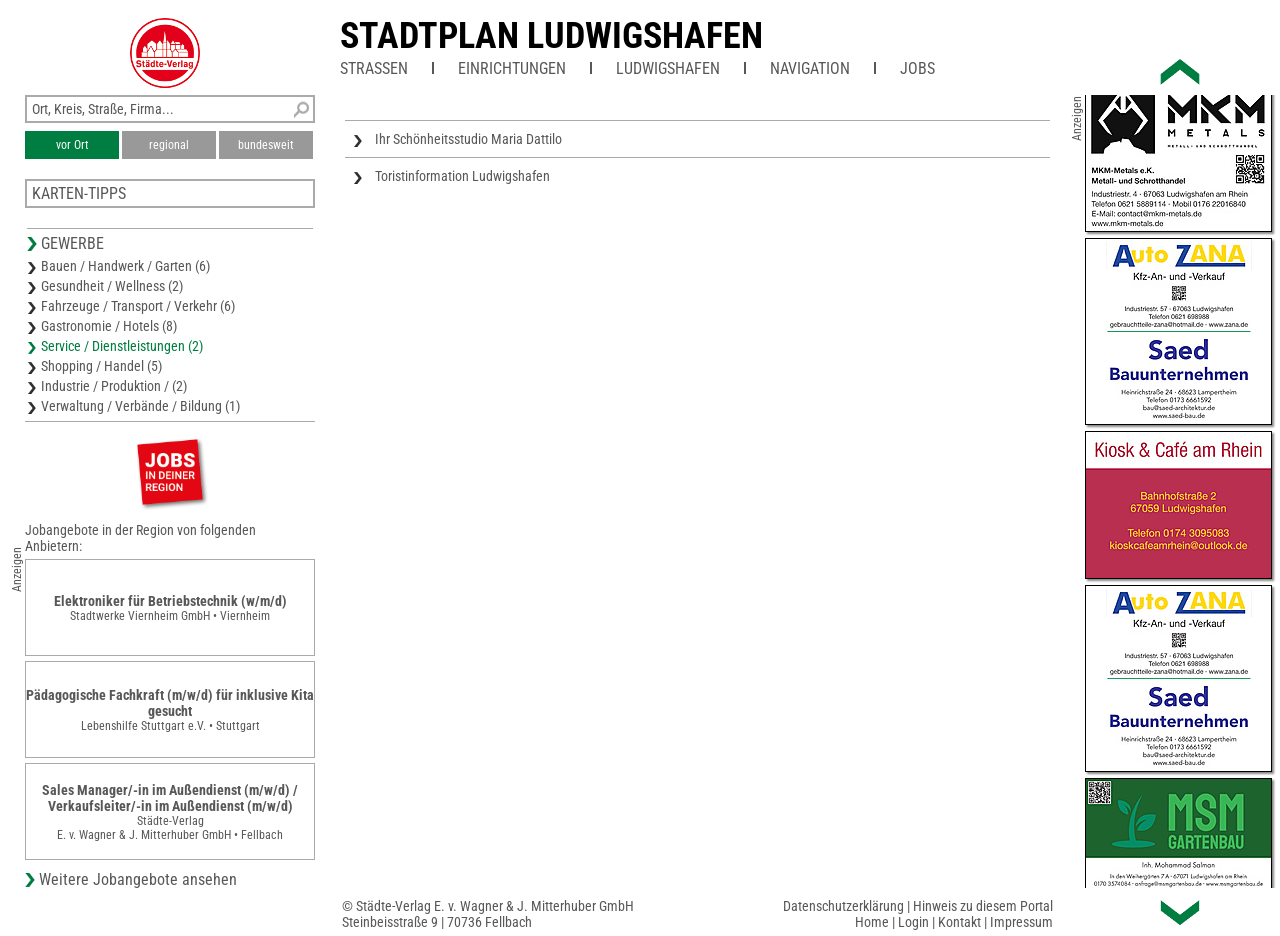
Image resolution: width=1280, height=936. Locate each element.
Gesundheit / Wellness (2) (112, 286)
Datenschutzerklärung (843, 906)
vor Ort (72, 145)
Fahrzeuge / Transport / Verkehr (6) (138, 306)
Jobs (917, 68)
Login (913, 922)
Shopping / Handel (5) (101, 366)
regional (169, 145)
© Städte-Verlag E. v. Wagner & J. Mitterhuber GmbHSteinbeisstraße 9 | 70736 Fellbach (488, 914)
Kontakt (959, 922)
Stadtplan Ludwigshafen (551, 36)
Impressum (1021, 922)
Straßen (374, 68)
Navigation (810, 68)
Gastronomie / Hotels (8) (109, 326)
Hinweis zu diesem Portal (983, 906)
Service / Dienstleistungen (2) (122, 346)
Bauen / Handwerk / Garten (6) (125, 266)
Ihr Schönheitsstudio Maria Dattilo (468, 139)
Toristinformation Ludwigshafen (462, 176)
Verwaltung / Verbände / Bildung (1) (140, 406)
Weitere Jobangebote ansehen (138, 879)
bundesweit (266, 145)
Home (872, 922)
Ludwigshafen (668, 68)
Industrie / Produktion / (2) (114, 386)
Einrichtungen (512, 68)
